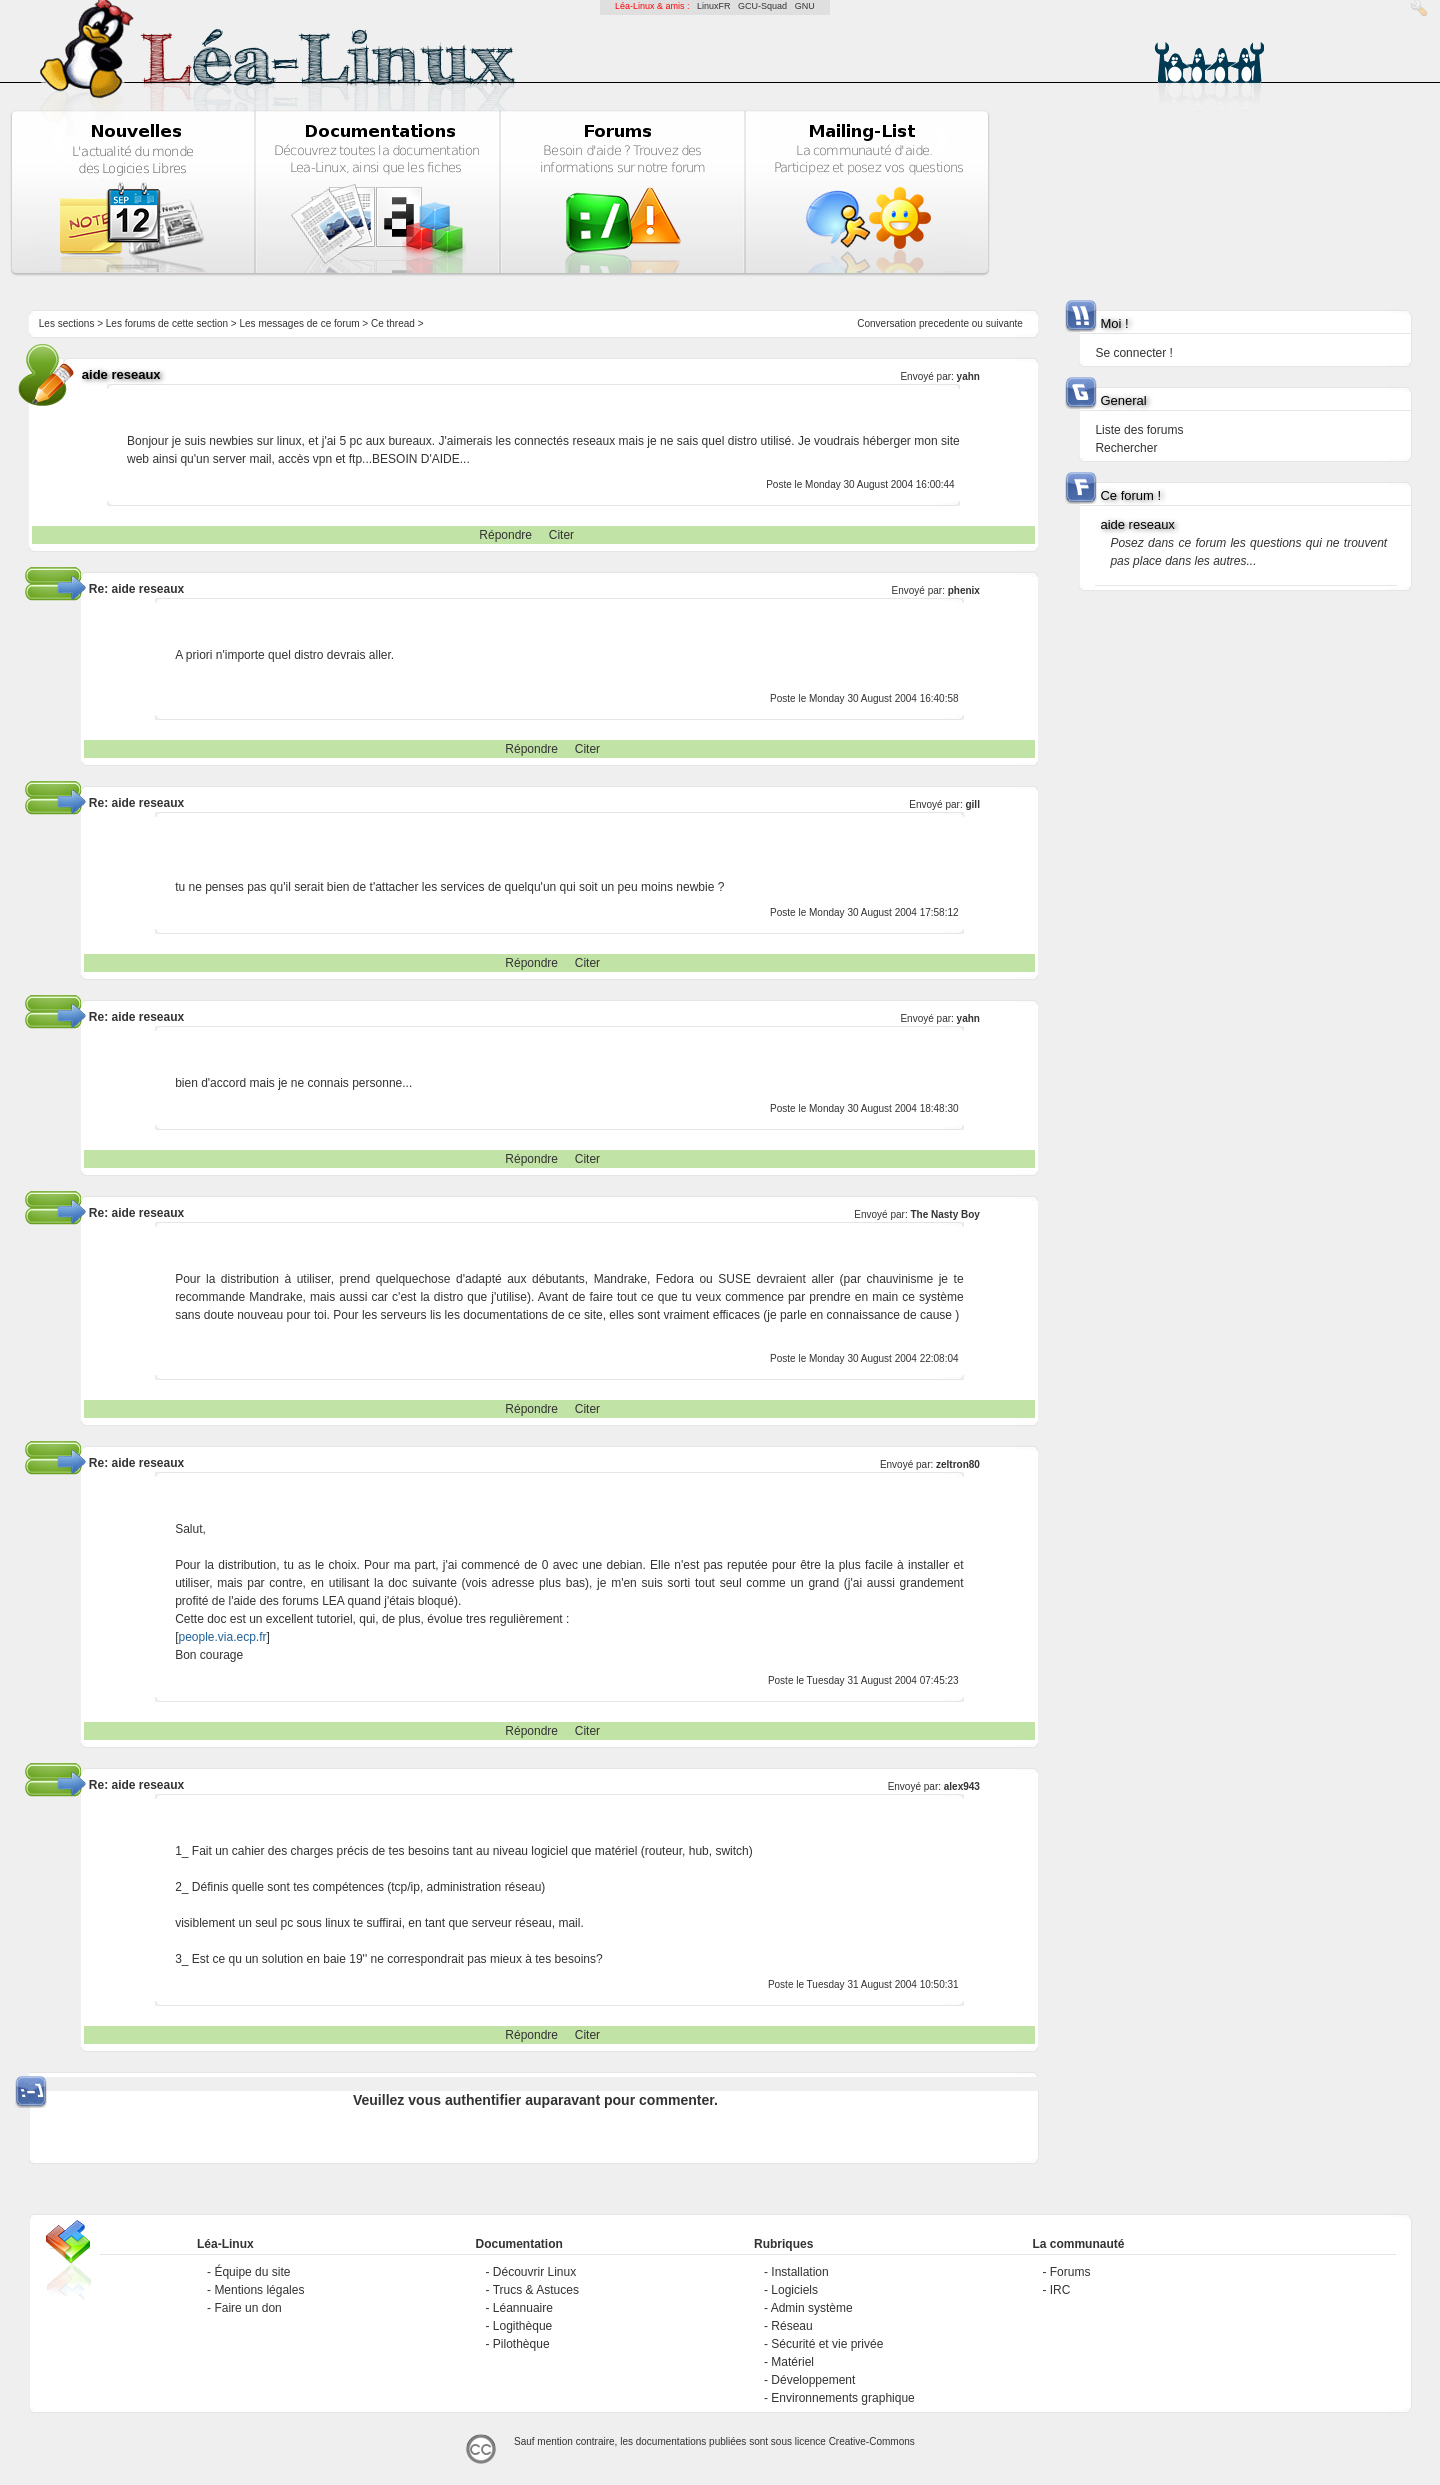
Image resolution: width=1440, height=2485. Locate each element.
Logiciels (794, 2290)
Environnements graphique (842, 2398)
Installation (799, 2272)
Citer (561, 535)
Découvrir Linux (534, 2272)
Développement (813, 2380)
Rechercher (1126, 448)
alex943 (962, 1786)
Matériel (792, 2362)
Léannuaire (523, 2308)
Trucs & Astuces (536, 2290)
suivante (1004, 323)
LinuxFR (714, 6)
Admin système (812, 2308)
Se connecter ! (1133, 353)
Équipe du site (252, 2272)
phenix (964, 590)
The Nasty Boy (944, 1214)
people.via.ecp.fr (222, 1637)
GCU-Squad (762, 6)
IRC (1060, 2290)
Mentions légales (259, 2290)
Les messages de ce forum (300, 323)
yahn (968, 376)
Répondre (505, 535)
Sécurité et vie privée (827, 2344)
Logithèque (522, 2326)
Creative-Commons (872, 2441)
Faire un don (247, 2308)
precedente (944, 323)
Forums (1070, 2272)
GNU (805, 6)
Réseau (791, 2326)
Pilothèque (521, 2344)
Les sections (67, 323)
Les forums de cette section (167, 323)
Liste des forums (1139, 430)
